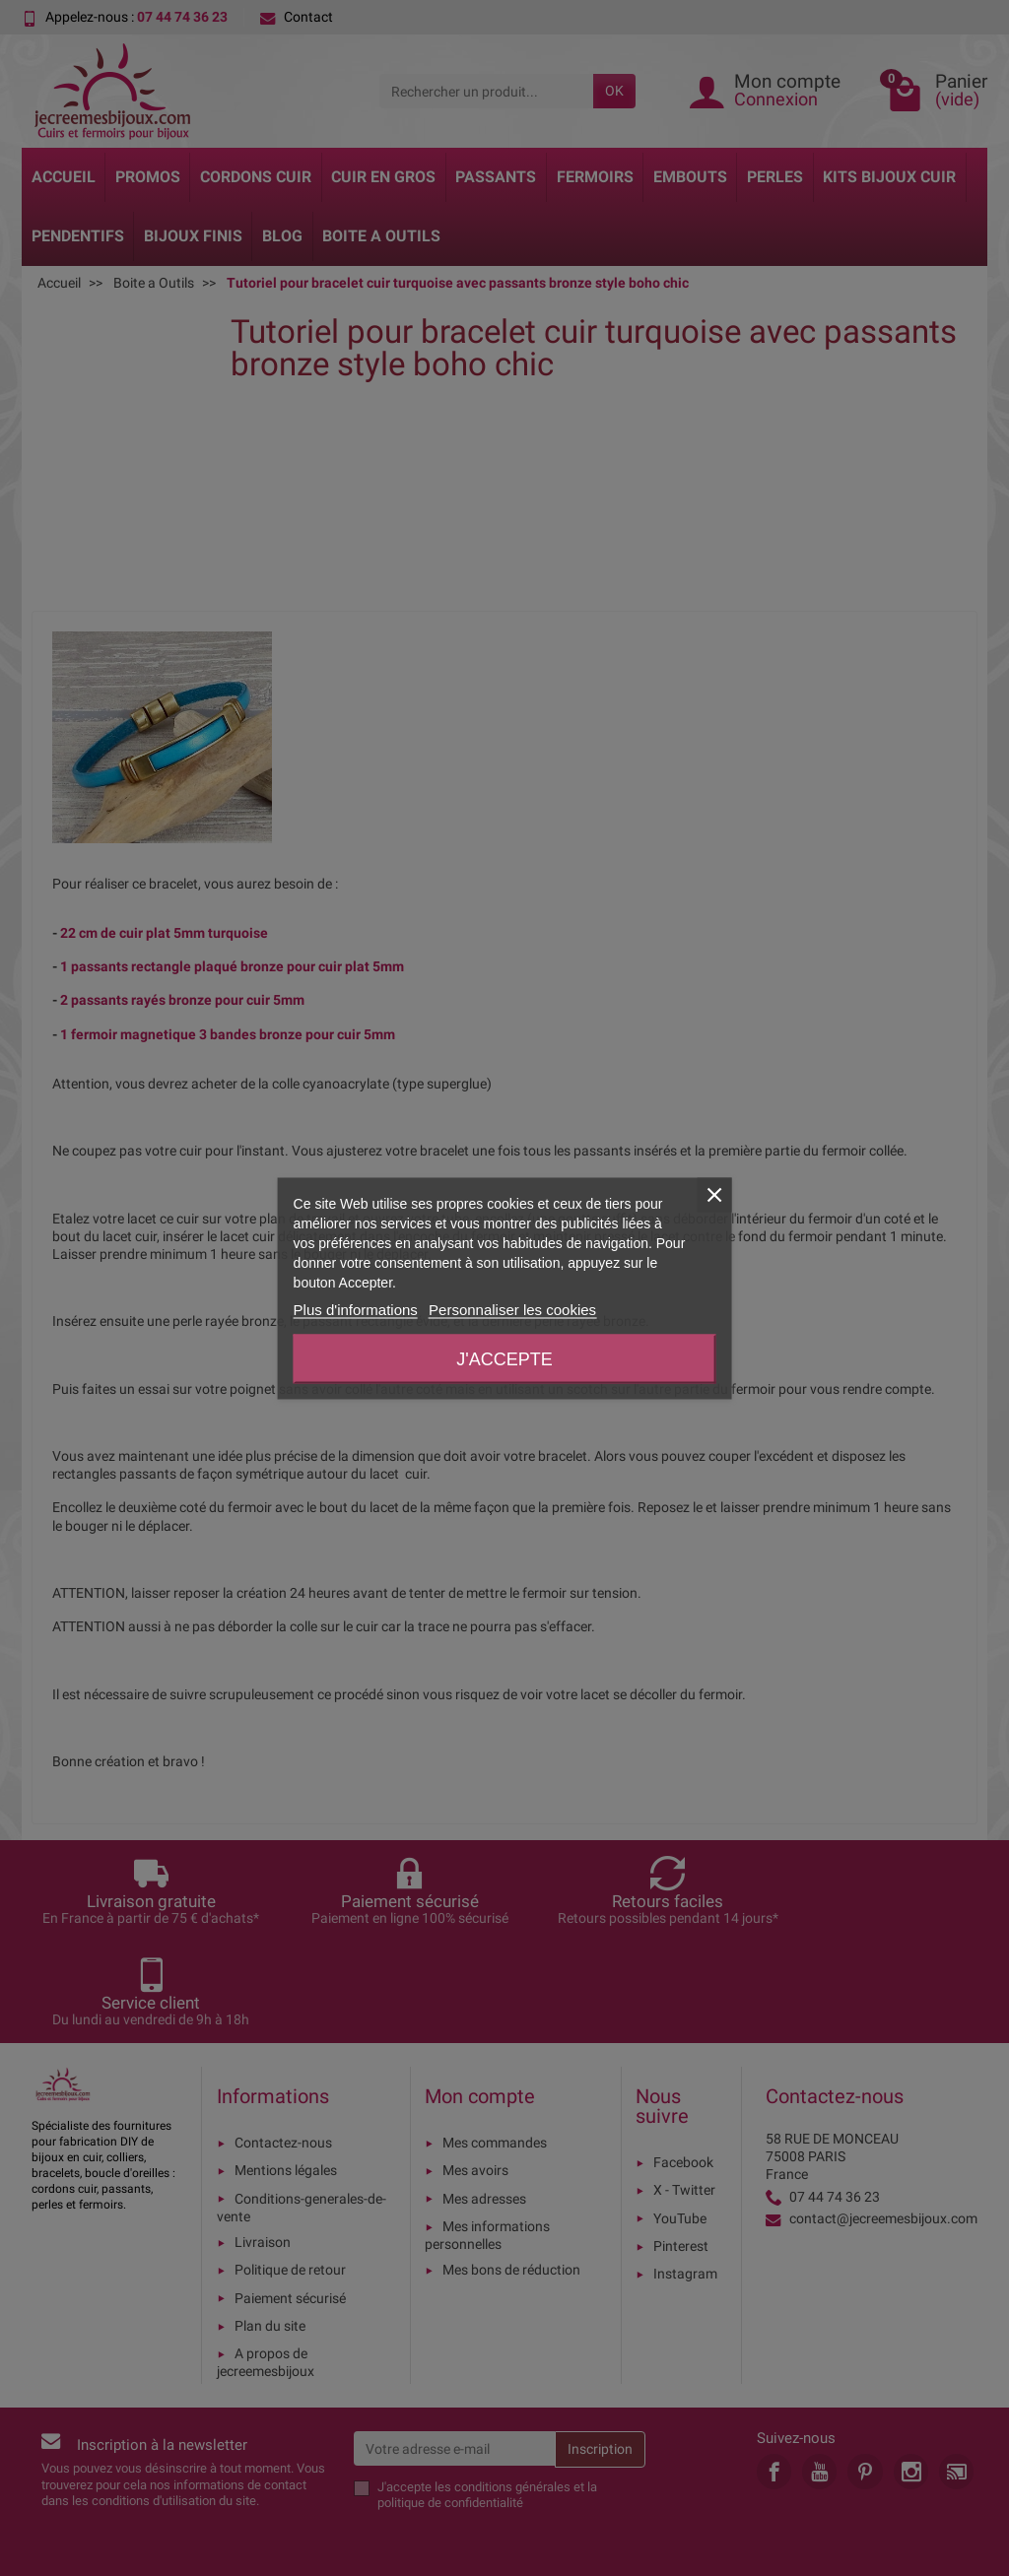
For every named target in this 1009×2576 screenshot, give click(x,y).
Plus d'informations (356, 1308)
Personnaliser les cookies (512, 1308)
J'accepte (504, 1358)
